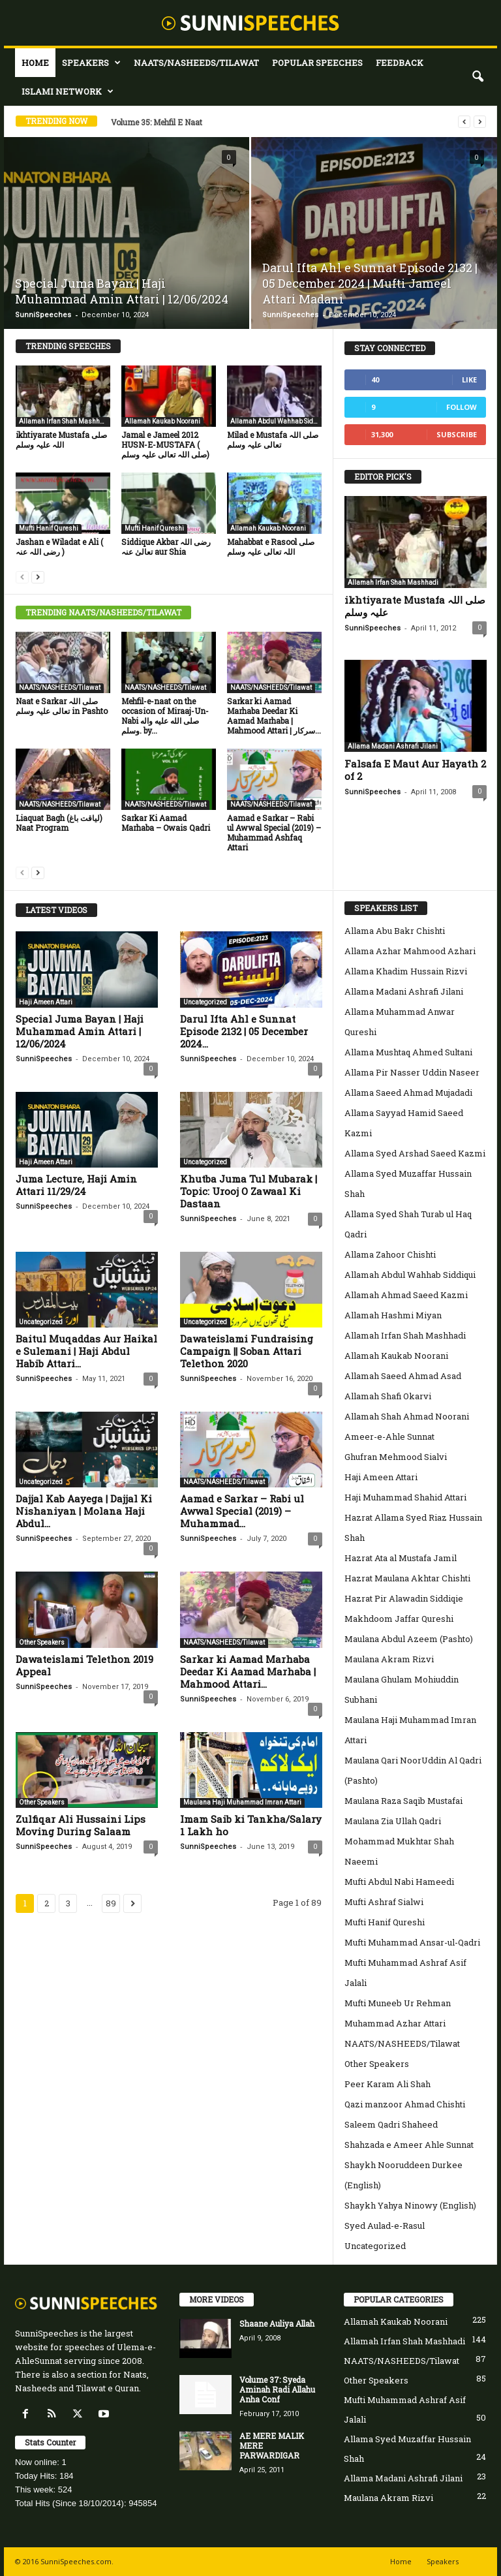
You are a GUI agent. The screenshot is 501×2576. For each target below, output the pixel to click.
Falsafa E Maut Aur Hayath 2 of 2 (415, 770)
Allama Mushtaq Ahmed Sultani (408, 1052)
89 (111, 1903)
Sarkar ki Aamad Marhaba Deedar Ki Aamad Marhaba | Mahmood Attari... (248, 1671)
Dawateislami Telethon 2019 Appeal (84, 1665)
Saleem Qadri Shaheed (391, 2124)
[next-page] (37, 576)
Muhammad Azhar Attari (395, 2023)
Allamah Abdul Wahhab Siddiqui (276, 421)
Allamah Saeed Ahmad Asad (402, 1376)
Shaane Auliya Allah (276, 2323)
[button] (477, 77)
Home (35, 63)
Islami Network (68, 91)
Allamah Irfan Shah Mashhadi (64, 421)
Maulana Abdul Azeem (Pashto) (408, 1639)
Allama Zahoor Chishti (390, 1254)
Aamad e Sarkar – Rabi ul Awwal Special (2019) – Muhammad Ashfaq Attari (274, 832)
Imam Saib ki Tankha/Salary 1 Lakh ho (251, 1825)
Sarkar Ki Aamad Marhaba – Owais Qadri (165, 823)
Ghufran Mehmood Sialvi (395, 1457)
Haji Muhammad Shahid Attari (405, 1497)
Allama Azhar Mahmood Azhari (410, 951)
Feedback (399, 63)
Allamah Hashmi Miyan (393, 1315)
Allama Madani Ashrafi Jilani (393, 746)
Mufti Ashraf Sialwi (383, 1902)
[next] (480, 122)
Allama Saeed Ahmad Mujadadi (408, 1092)
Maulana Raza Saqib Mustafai (403, 1801)
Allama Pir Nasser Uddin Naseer (411, 1072)
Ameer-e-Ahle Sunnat (389, 1436)
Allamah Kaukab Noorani (162, 421)
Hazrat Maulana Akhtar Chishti (407, 1578)
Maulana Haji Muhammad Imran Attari (242, 1802)
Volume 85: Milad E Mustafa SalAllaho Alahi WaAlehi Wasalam (227, 122)
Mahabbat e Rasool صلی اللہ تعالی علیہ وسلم (270, 546)
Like (469, 379)
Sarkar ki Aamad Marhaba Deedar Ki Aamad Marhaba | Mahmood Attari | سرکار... (274, 716)
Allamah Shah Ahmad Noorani (406, 1416)
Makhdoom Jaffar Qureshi (398, 1618)
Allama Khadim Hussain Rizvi (405, 971)
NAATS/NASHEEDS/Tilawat (196, 63)
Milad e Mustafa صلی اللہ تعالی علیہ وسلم (272, 439)
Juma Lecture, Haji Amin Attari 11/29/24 (76, 1185)
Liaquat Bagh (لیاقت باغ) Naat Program (59, 823)
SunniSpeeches (43, 315)
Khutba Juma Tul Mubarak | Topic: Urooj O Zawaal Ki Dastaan (248, 1191)
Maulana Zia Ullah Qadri (392, 1821)
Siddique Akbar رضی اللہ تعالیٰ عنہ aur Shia (166, 546)
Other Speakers (42, 1642)
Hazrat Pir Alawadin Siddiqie (403, 1598)
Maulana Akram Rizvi (389, 1659)
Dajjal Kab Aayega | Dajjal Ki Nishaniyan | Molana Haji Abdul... (84, 1511)
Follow (461, 407)
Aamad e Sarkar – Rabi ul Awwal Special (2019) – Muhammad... (242, 1511)
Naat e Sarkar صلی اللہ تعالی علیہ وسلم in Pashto (62, 706)
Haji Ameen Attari (45, 1002)
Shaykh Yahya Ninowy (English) (410, 2205)
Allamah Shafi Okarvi (387, 1396)
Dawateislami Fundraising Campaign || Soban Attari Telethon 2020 (246, 1351)
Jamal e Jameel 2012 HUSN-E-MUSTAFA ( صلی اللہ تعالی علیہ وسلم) (165, 444)
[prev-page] (22, 576)
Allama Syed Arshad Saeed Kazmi (414, 1153)
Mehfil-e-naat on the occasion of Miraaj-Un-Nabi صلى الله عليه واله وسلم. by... (165, 716)
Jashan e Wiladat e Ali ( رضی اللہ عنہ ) (59, 546)
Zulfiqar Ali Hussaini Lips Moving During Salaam (80, 1825)
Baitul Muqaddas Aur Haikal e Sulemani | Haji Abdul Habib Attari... (86, 1351)
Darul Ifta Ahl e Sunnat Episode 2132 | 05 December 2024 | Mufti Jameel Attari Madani (370, 283)
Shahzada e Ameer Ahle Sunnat (409, 2144)
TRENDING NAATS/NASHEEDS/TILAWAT (103, 612)
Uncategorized (205, 1002)
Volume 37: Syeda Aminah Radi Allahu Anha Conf (277, 2389)
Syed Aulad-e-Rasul (384, 2225)
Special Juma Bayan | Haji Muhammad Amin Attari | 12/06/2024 (121, 291)
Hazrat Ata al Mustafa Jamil (400, 1558)
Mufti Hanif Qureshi (48, 528)
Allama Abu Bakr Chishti (394, 931)
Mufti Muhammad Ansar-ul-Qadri (412, 1942)
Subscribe (456, 434)
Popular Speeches (317, 63)
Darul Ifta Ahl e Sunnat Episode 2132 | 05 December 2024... (244, 1031)
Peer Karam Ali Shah (387, 2084)
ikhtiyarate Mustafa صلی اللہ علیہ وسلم (61, 439)
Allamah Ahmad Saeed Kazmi (406, 1295)
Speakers (91, 62)
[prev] (464, 122)
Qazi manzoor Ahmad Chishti (404, 2104)
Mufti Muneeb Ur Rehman (397, 2003)
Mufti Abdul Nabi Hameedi (399, 1881)
